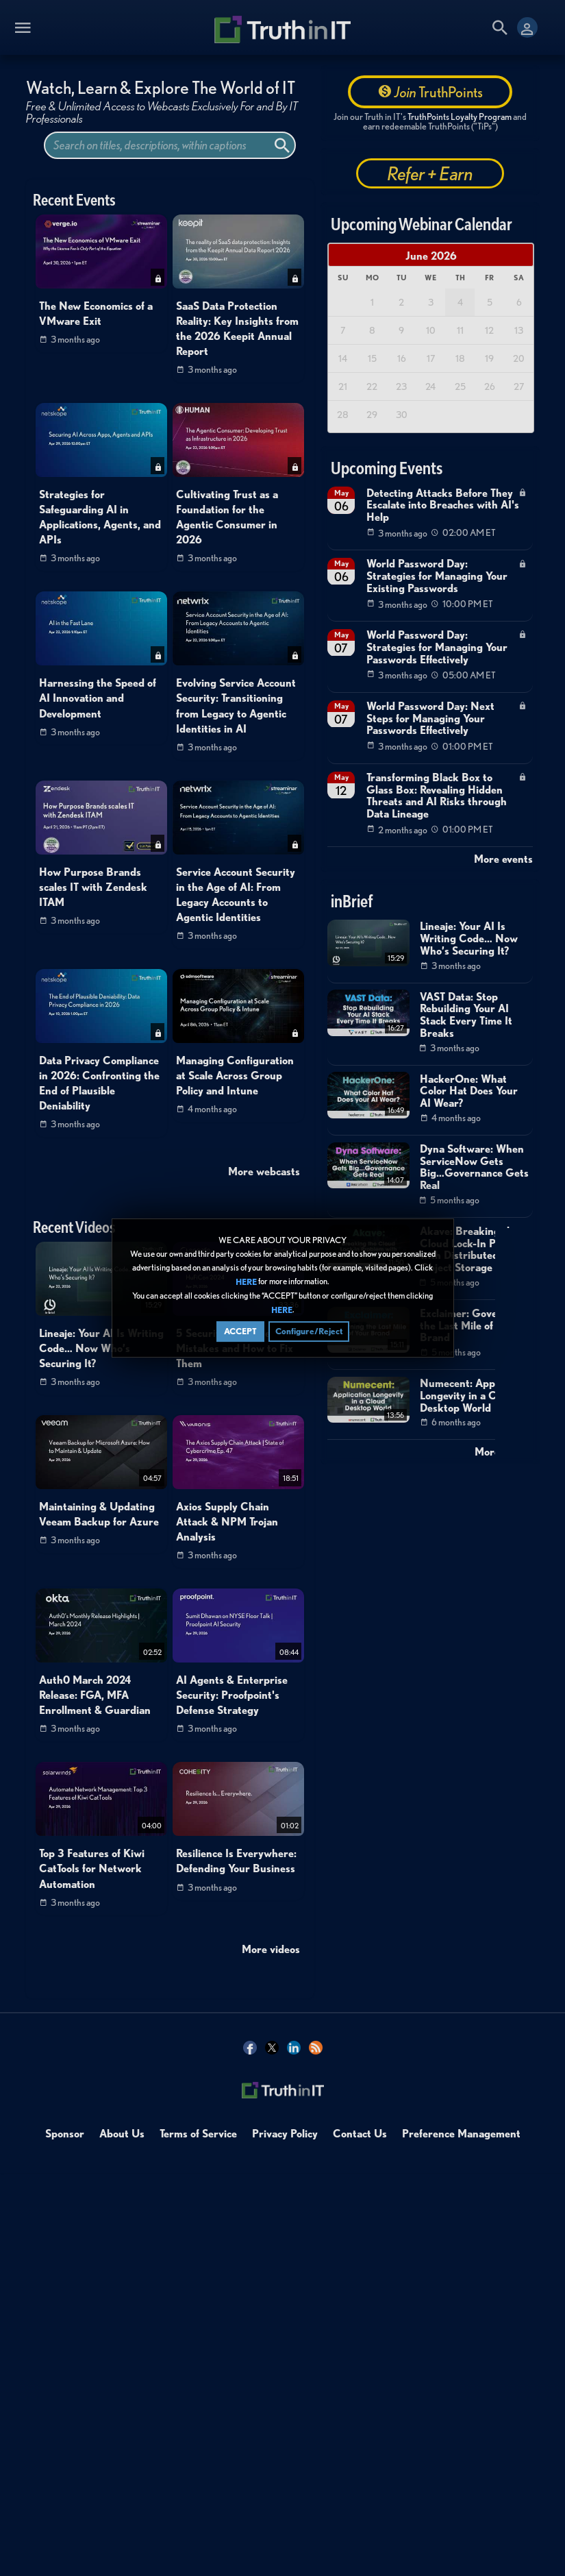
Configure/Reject (308, 1331)
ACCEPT (240, 1331)
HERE (246, 1282)
